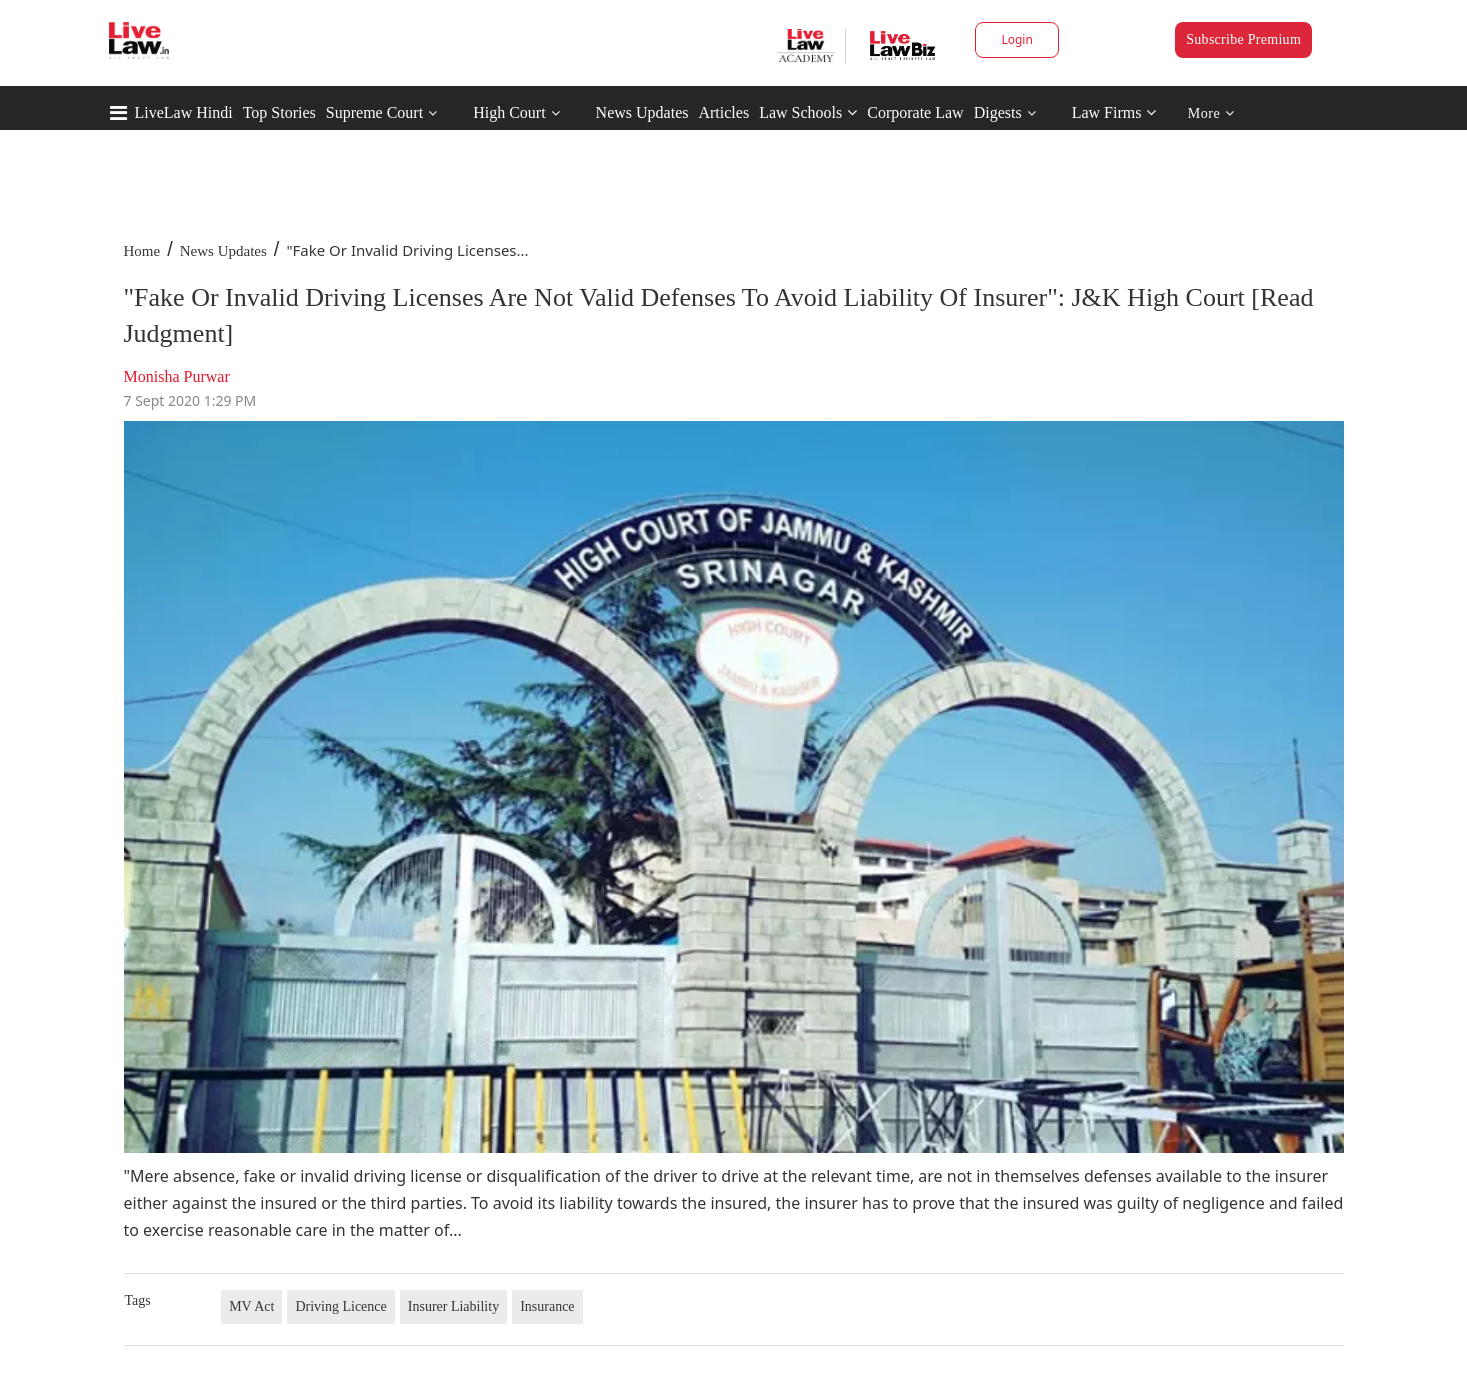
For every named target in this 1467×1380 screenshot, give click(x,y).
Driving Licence (340, 1306)
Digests (998, 112)
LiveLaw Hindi (184, 112)
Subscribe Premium (1243, 39)
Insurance (547, 1306)
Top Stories (279, 112)
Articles (723, 112)
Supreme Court (374, 112)
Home (142, 251)
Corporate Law (915, 112)
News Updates (642, 112)
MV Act (251, 1306)
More (1211, 113)
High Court (509, 112)
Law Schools (808, 112)
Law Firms (1114, 112)
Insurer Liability (453, 1306)
